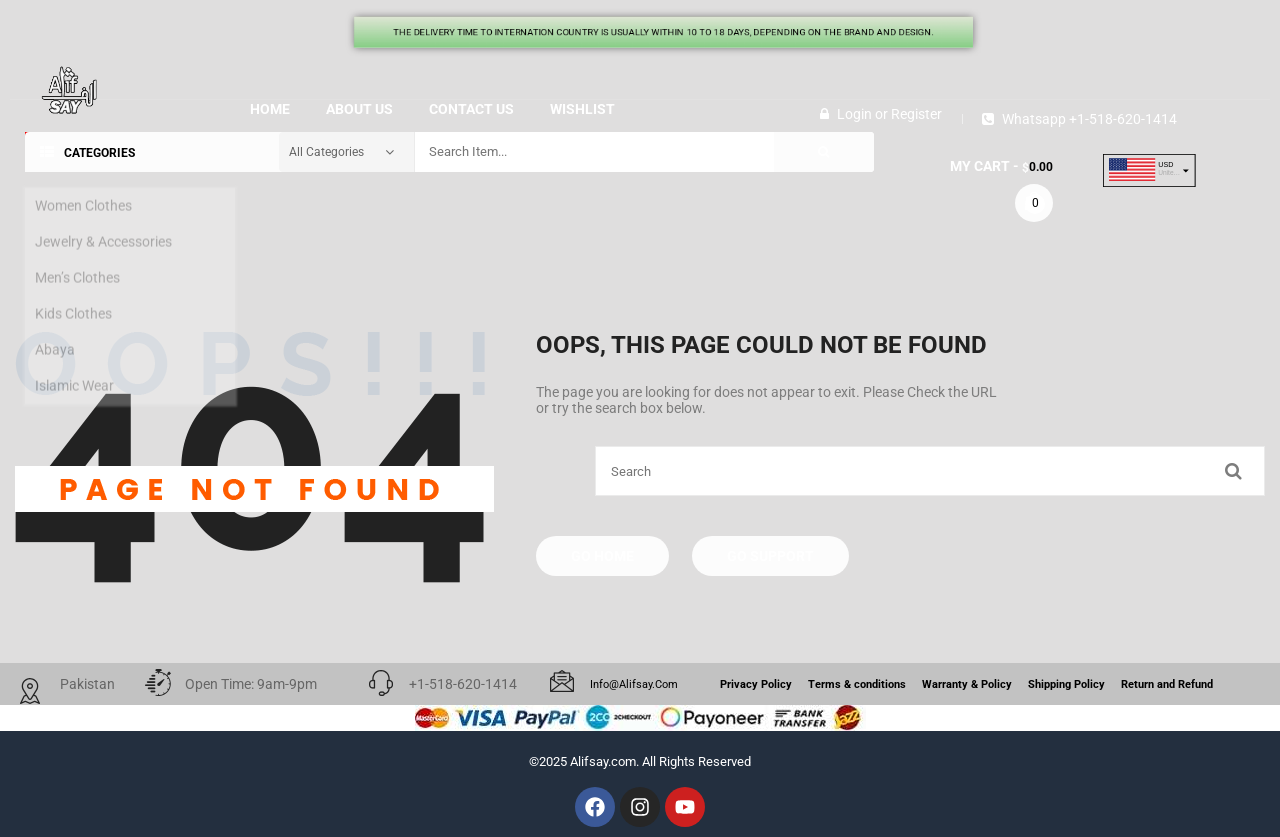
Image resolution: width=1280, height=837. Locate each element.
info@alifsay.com (634, 684)
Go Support (770, 556)
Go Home (602, 556)
